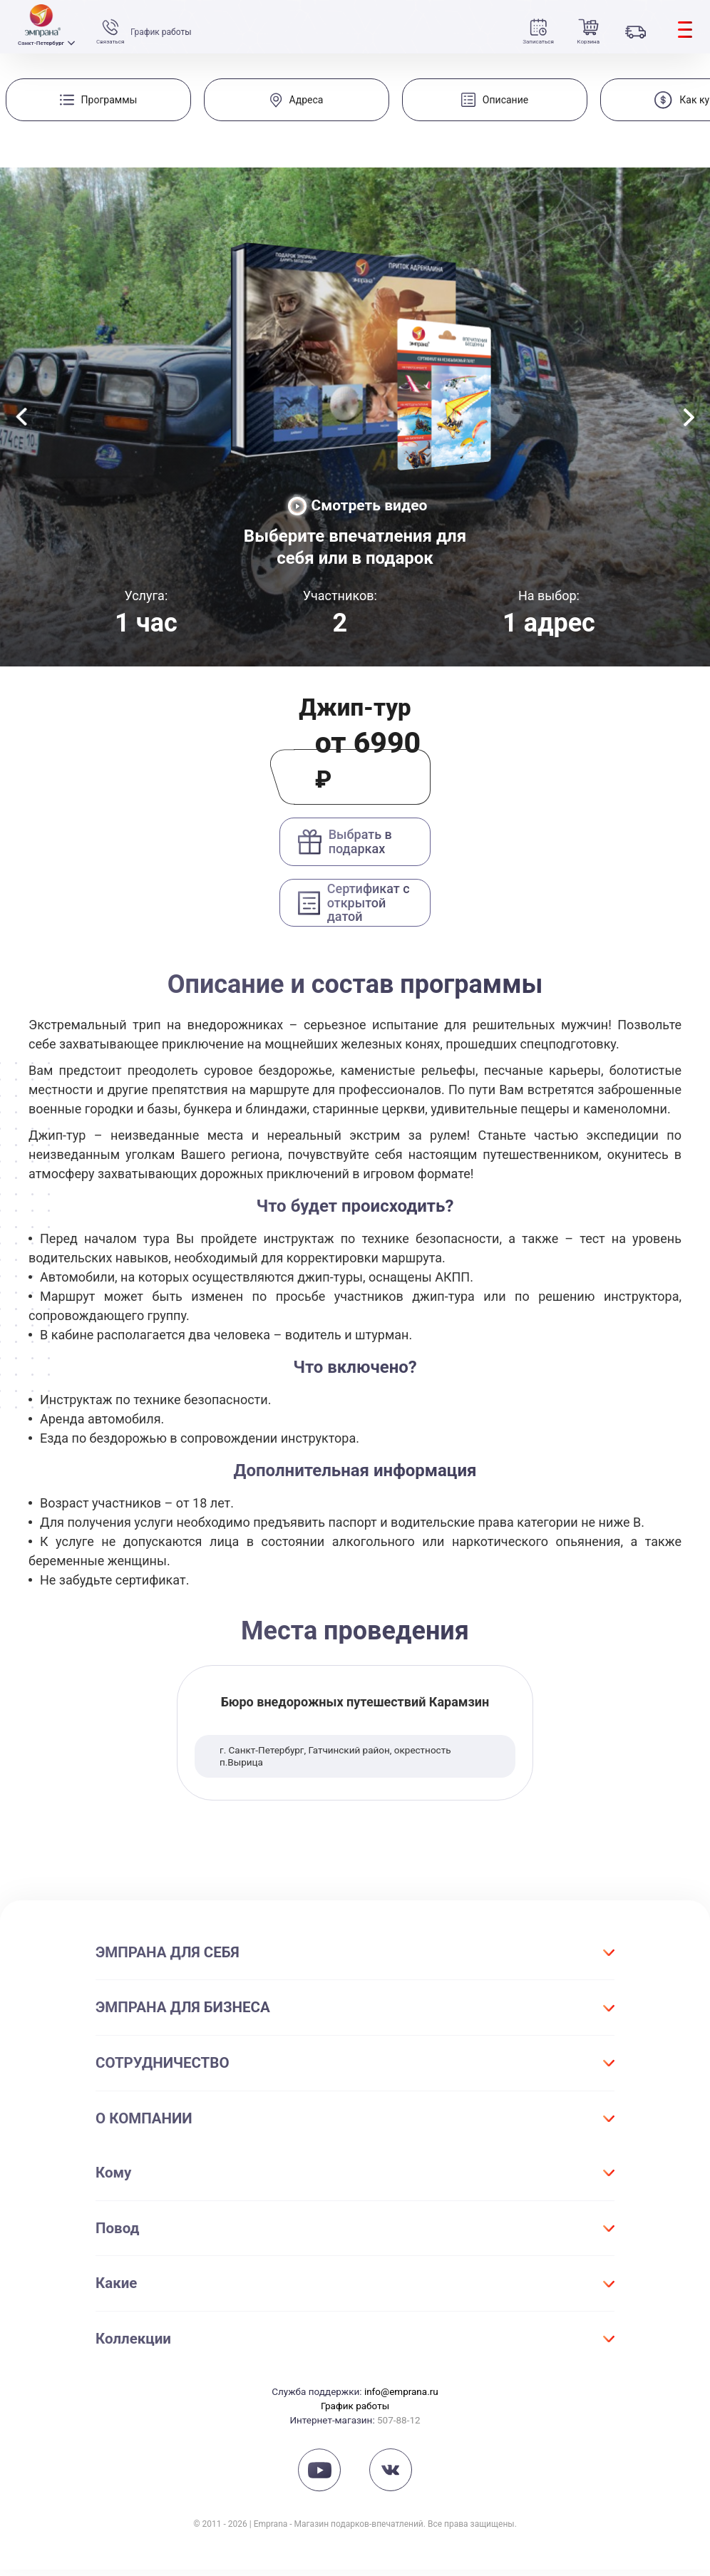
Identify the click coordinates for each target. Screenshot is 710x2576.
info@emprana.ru (401, 2398)
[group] (98, 99)
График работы (161, 32)
